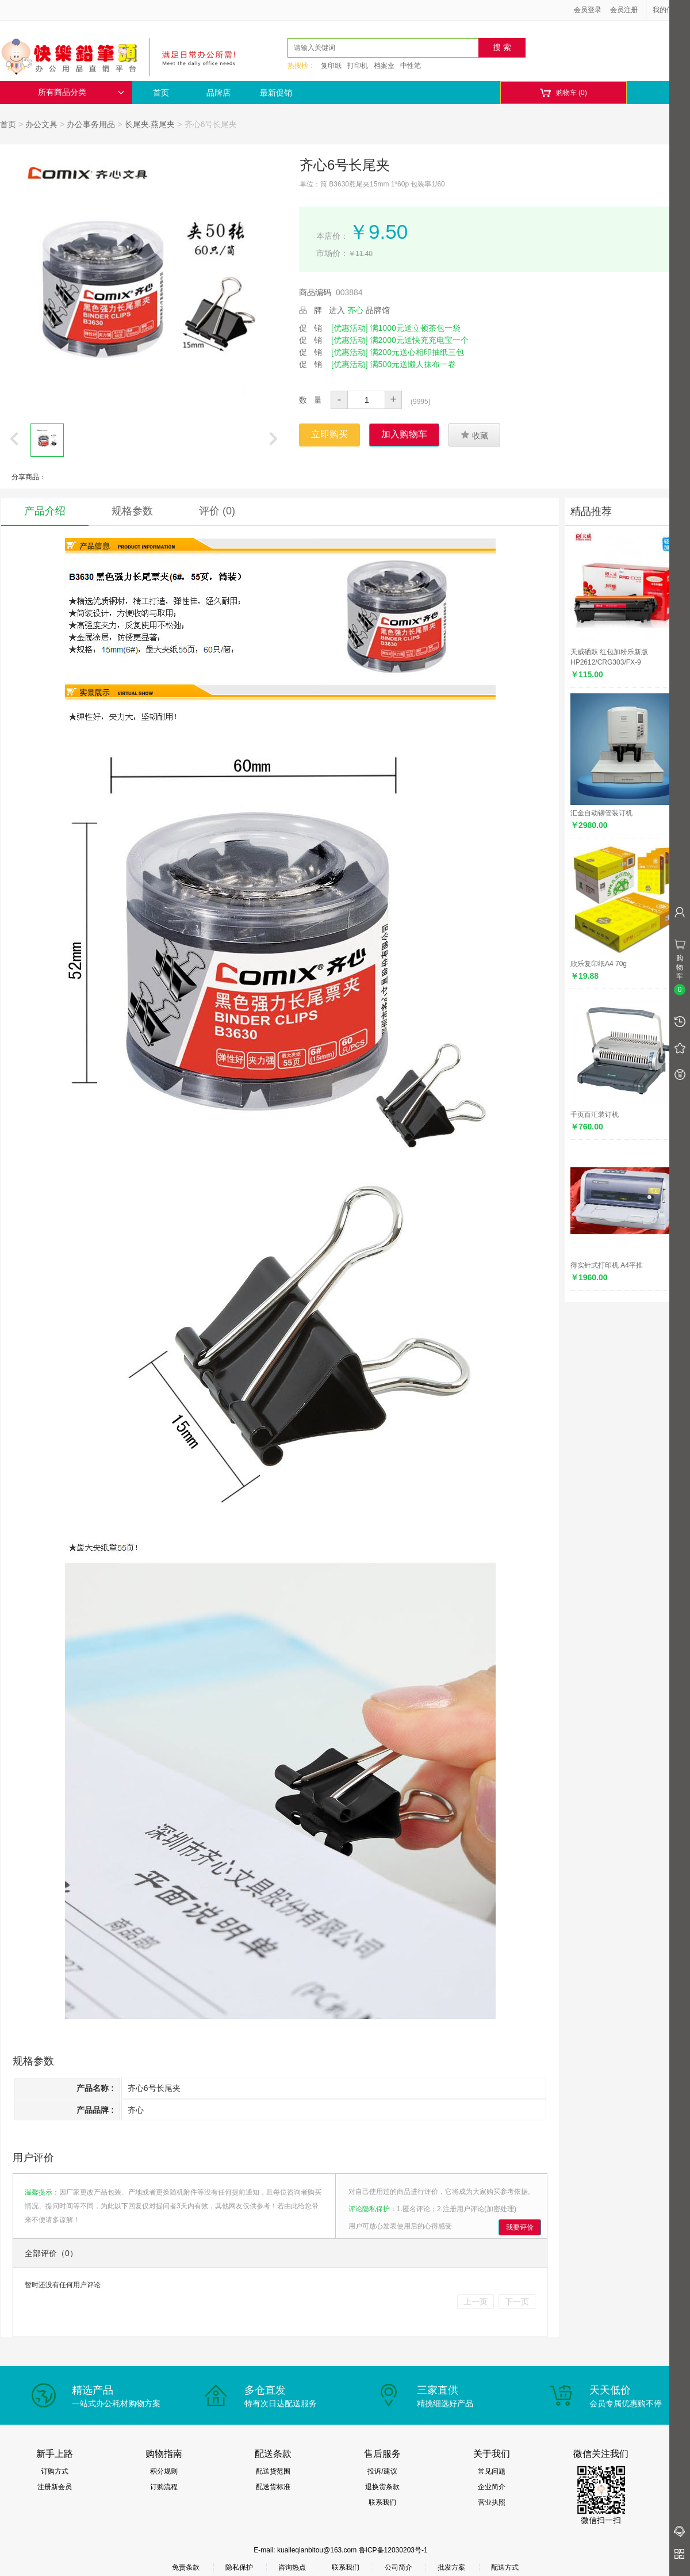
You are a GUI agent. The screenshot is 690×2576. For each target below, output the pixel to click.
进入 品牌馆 (359, 310)
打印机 (357, 66)
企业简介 (491, 2487)
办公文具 (41, 124)
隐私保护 (239, 2567)
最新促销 (276, 92)
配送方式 (505, 2567)
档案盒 (384, 66)
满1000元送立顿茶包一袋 (415, 328)
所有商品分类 (81, 92)
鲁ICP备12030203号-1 (393, 2550)
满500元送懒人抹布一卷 (413, 364)
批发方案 (451, 2567)
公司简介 (398, 2567)
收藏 (474, 435)
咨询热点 (292, 2567)
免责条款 (186, 2567)
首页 (161, 92)
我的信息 (670, 10)
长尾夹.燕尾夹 (150, 124)
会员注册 (624, 10)
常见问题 (491, 2471)
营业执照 (491, 2502)
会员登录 (587, 10)
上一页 (475, 2301)
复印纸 (331, 66)
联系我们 (382, 2502)
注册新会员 (54, 2487)
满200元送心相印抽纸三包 (417, 352)
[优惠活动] (349, 328)
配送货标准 (273, 2487)
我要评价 (520, 2227)
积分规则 (164, 2471)
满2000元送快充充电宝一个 (419, 340)
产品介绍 (45, 511)
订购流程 (164, 2487)
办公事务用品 (91, 124)
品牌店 (218, 92)
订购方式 (54, 2471)
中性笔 (410, 66)
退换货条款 (382, 2487)
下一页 (517, 2301)
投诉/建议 (382, 2471)
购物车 (563, 93)
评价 (217, 511)
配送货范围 (273, 2471)
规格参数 (132, 511)
